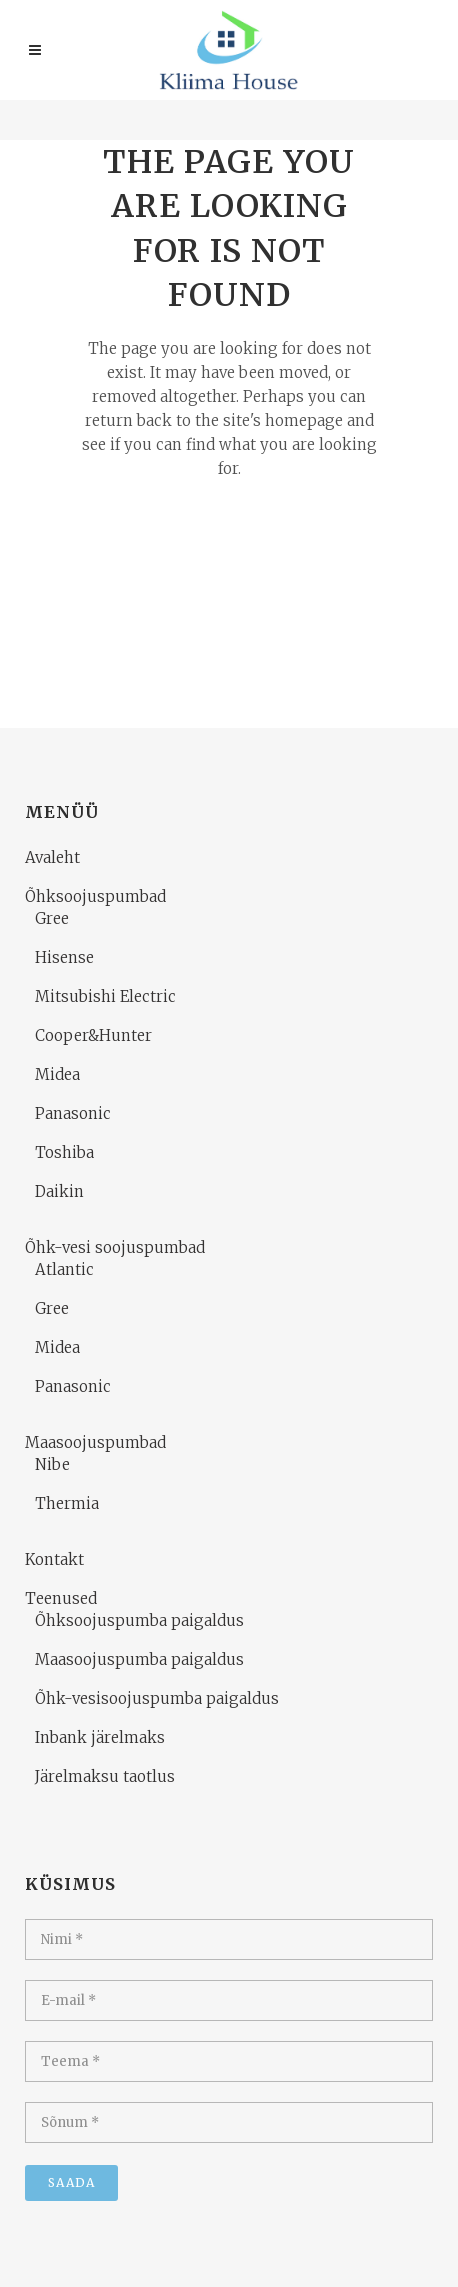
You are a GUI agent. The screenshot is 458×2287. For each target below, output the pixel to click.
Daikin (59, 1191)
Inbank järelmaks (100, 1737)
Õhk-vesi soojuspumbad (115, 1247)
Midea (57, 1074)
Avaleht (52, 857)
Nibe (52, 1464)
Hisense (64, 957)
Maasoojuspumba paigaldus (139, 1659)
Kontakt (54, 1559)
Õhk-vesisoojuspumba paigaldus (157, 1698)
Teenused (61, 1598)
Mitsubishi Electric (105, 996)
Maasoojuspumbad (95, 1442)
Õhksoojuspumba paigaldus (139, 1620)
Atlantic (64, 1269)
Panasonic (73, 1113)
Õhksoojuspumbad (95, 896)
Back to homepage (229, 550)
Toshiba (64, 1152)
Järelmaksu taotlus (105, 1776)
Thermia (67, 1503)
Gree (52, 918)
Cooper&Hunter (93, 1035)
